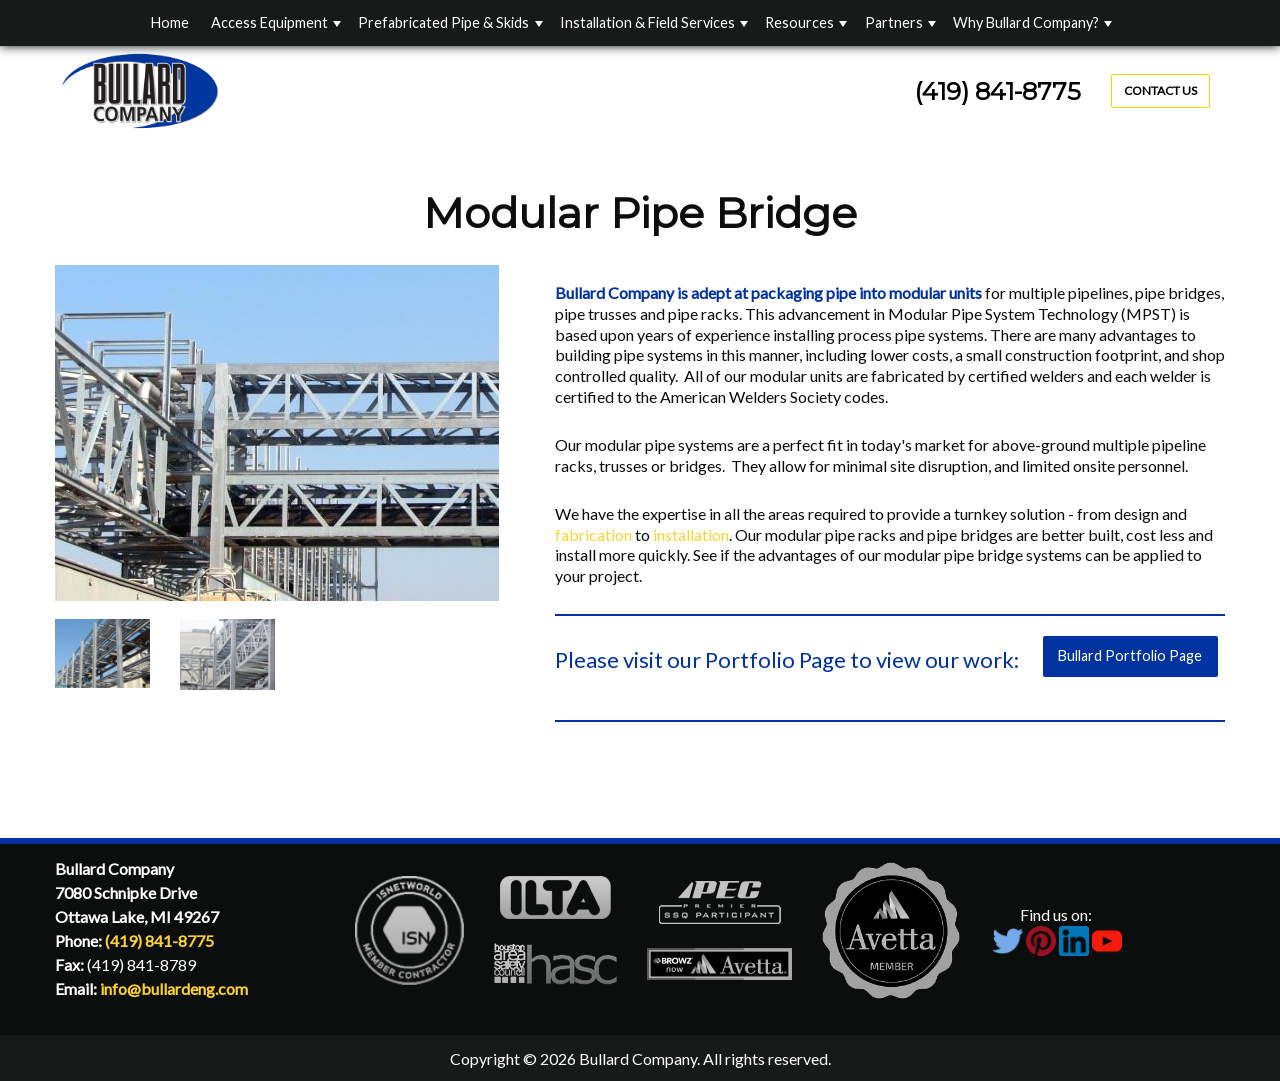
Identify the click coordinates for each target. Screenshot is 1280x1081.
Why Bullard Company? (1026, 22)
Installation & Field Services (647, 22)
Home (170, 22)
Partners (894, 22)
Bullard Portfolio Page (1130, 655)
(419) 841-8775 (998, 91)
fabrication (595, 534)
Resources (799, 22)
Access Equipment (269, 22)
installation (691, 534)
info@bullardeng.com (174, 988)
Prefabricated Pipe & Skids (443, 22)
